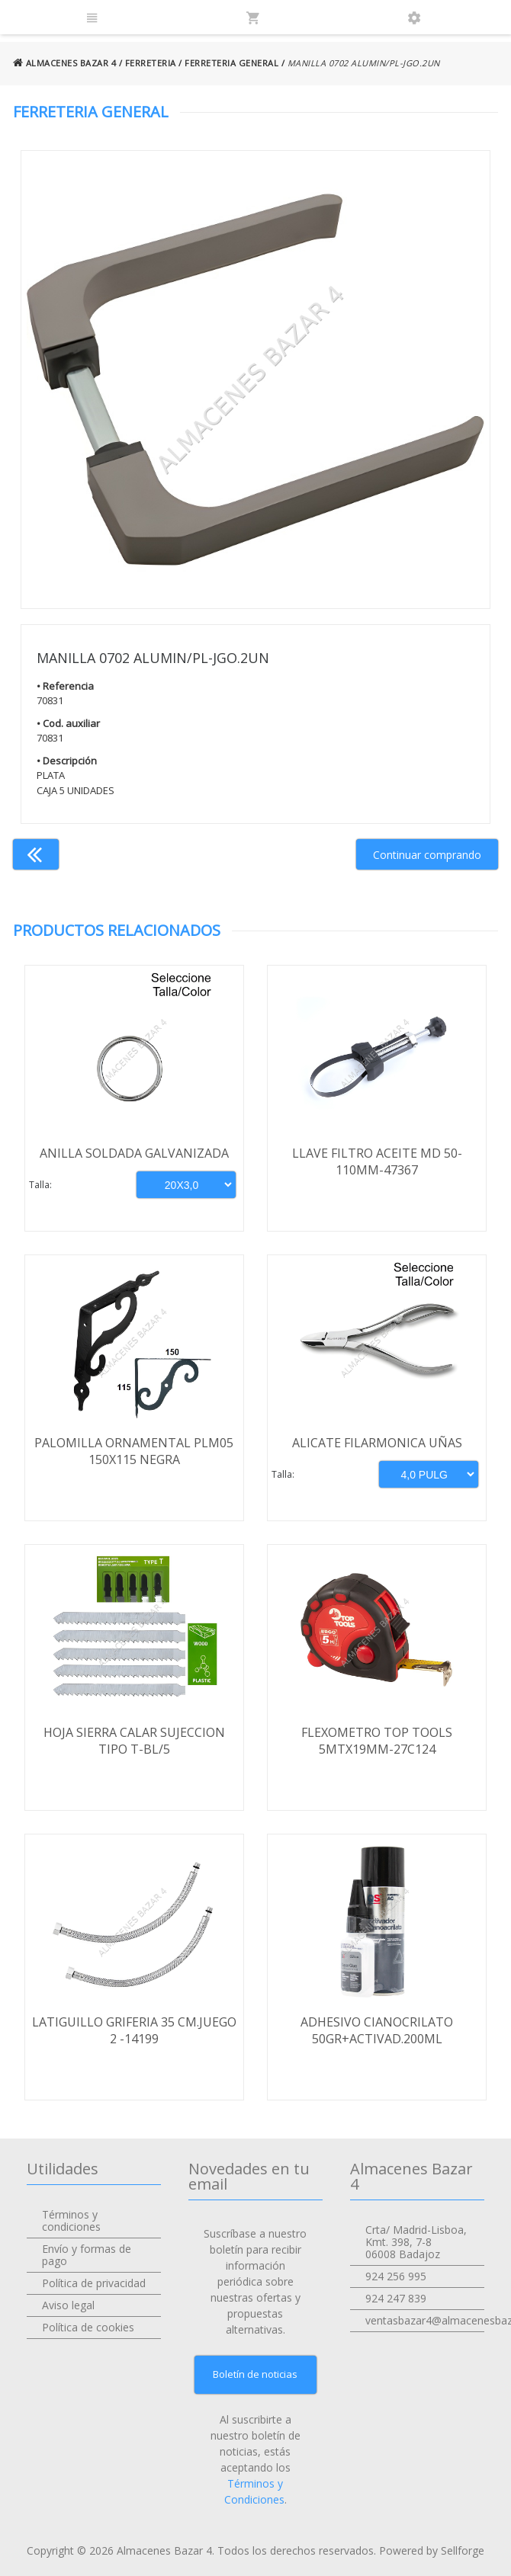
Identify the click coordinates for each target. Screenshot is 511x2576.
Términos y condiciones (71, 2220)
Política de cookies (88, 2327)
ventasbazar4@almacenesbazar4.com (424, 2320)
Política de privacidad (94, 2283)
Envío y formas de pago (86, 2254)
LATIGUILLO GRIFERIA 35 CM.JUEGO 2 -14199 (134, 2030)
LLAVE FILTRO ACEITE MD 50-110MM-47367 (377, 1161)
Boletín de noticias (255, 2374)
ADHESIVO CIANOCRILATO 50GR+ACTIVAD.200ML (376, 2030)
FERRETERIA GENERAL (231, 63)
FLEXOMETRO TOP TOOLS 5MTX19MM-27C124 (376, 1740)
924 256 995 (395, 2276)
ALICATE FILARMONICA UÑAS (377, 1442)
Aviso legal (68, 2305)
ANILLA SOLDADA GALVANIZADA (134, 1153)
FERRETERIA (150, 63)
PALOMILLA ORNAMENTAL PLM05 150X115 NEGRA (133, 1451)
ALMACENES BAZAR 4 (65, 63)
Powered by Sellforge (431, 2550)
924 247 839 (395, 2298)
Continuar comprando (427, 854)
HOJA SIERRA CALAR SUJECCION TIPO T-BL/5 (134, 1740)
